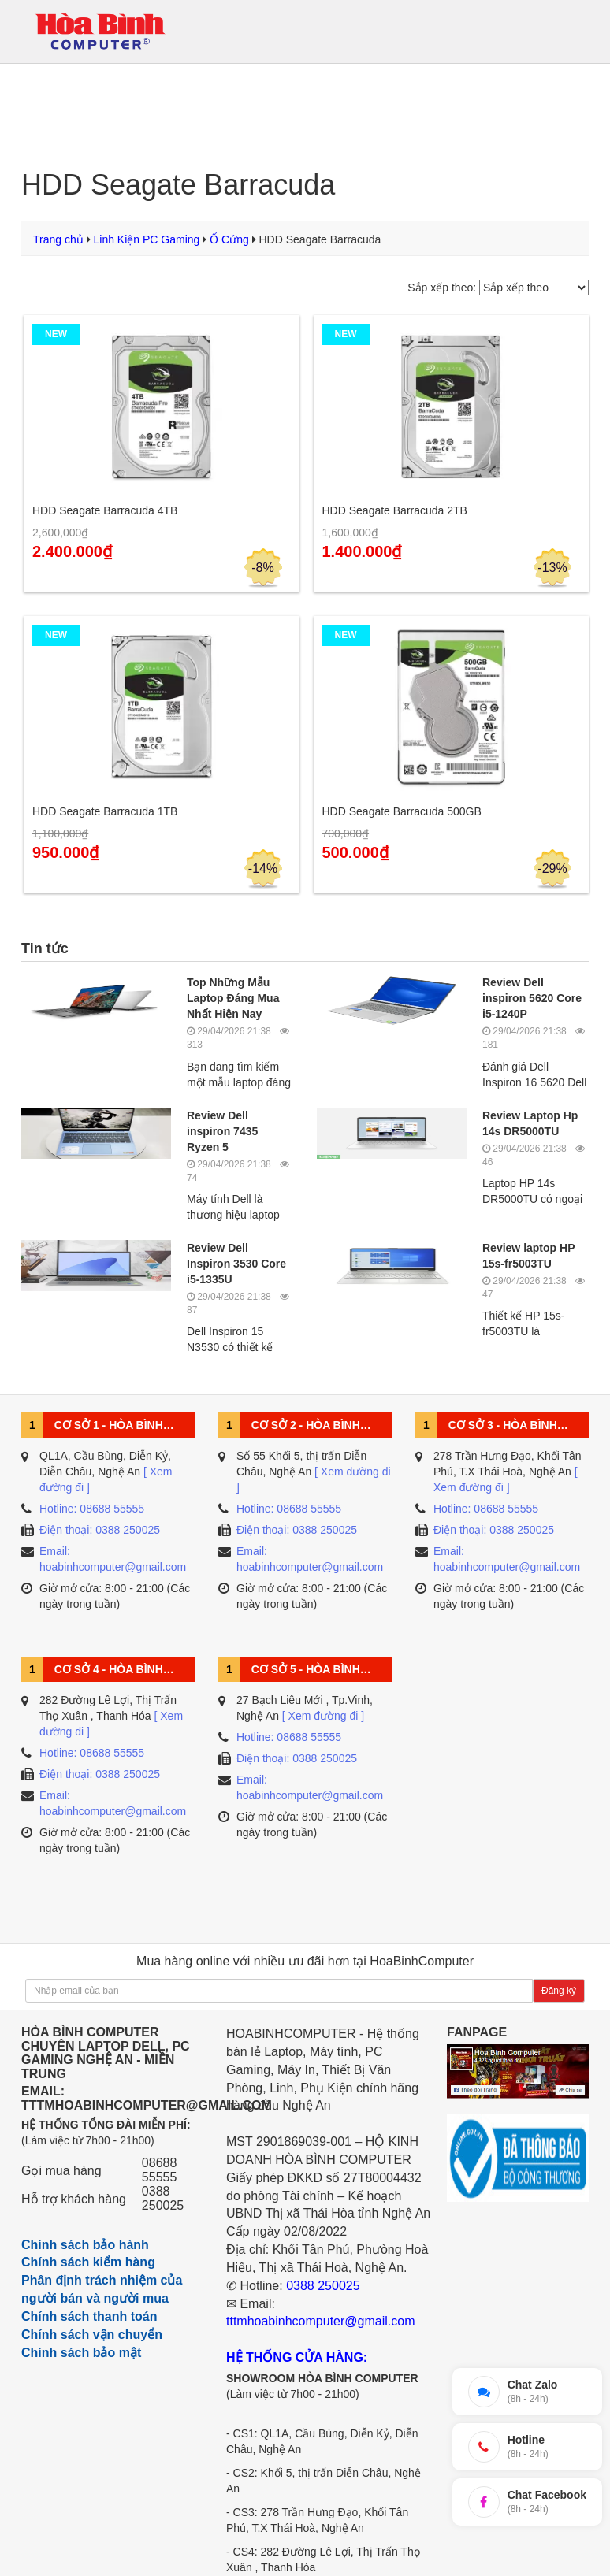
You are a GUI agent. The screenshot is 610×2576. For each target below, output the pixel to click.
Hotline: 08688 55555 (91, 1508)
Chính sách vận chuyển (91, 2334)
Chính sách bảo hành (85, 2244)
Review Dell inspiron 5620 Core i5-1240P (532, 998)
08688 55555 (159, 2170)
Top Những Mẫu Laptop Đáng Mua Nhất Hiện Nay (233, 998)
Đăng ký (558, 1990)
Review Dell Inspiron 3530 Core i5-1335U (236, 1264)
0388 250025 (163, 2198)
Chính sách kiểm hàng (88, 2262)
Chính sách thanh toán (89, 2316)
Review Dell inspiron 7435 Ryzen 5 (222, 1131)
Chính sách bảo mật (81, 2352)
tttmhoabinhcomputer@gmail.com (320, 2321)
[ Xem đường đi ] (323, 1715)
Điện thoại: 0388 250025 (99, 1530)
